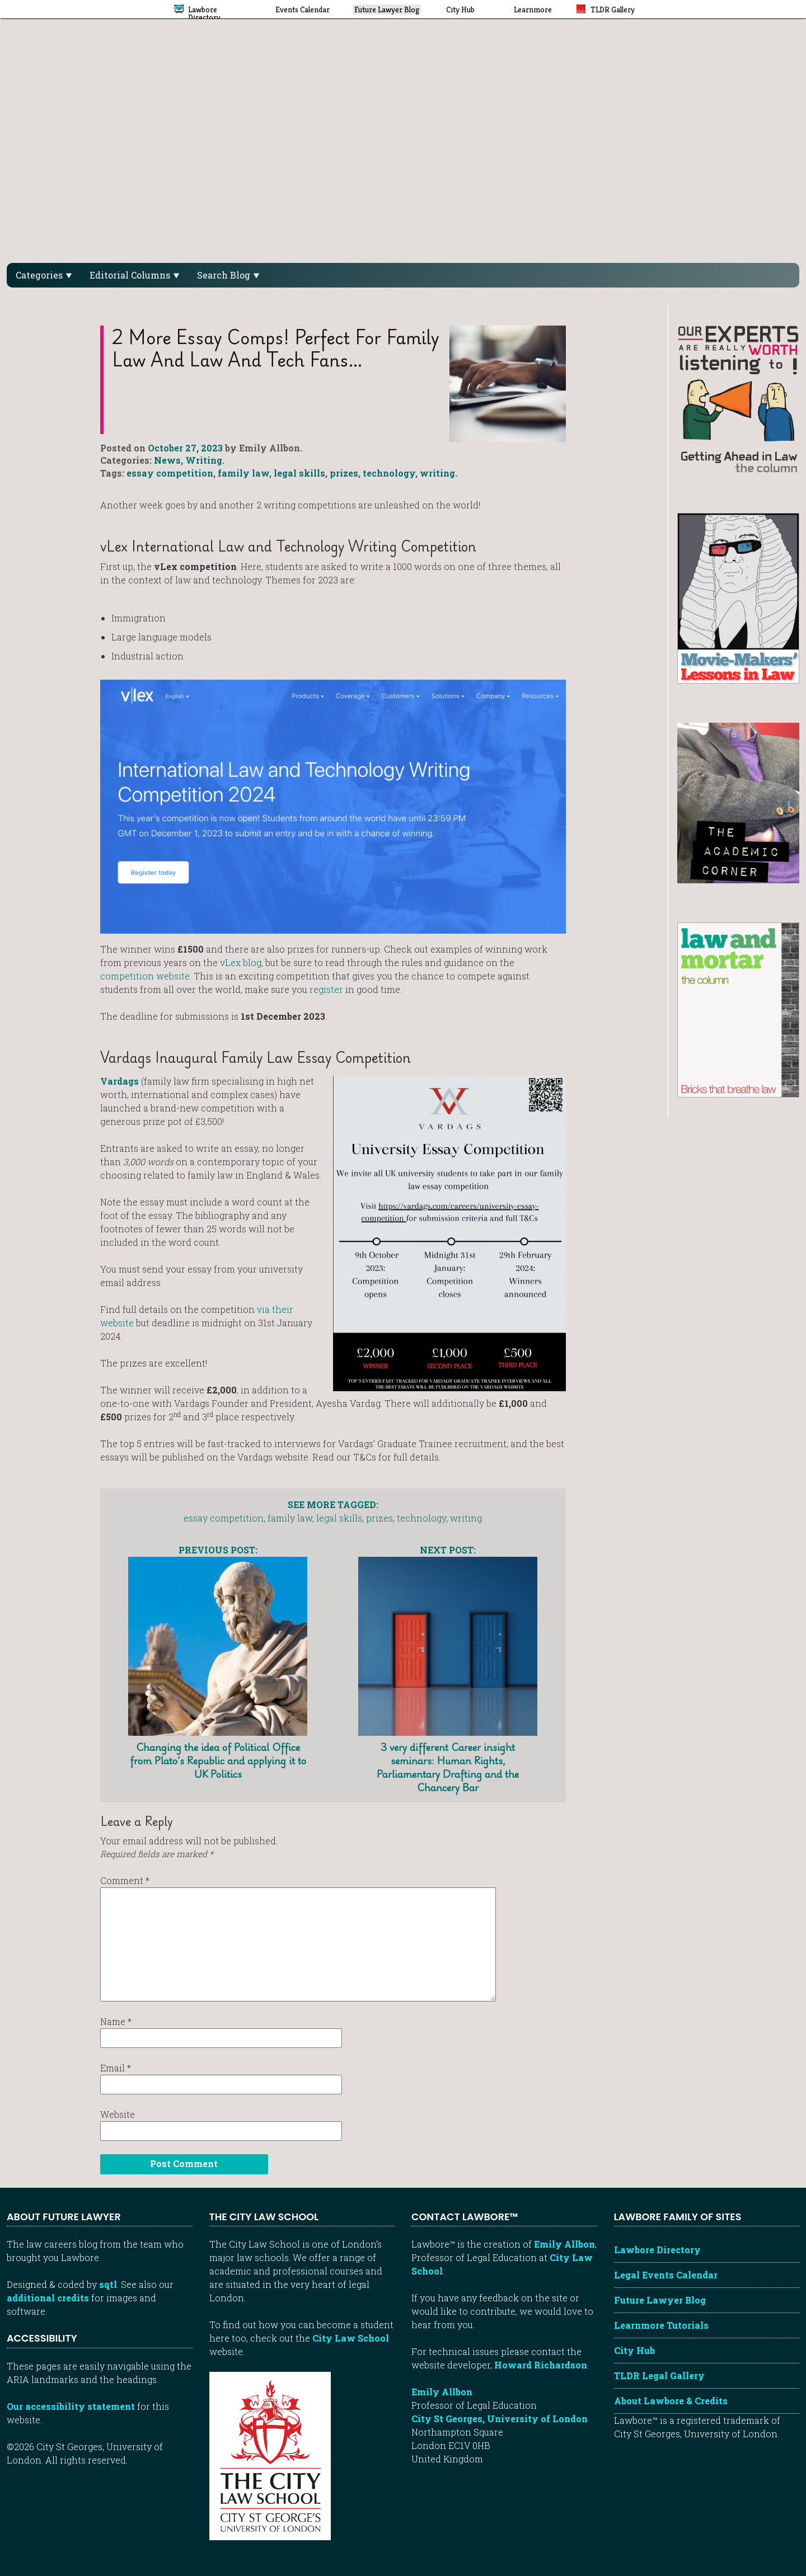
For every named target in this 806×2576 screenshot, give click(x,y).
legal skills (299, 473)
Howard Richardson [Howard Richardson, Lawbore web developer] (540, 2365)
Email (115, 2068)
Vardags (119, 1081)
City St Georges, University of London (499, 2418)
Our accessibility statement (71, 2406)
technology (389, 473)
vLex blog (240, 962)
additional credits (48, 2298)
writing (437, 473)
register (326, 989)
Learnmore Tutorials (661, 2325)
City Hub (634, 2350)
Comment (124, 1880)
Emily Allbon (564, 2244)
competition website (145, 976)
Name (116, 2021)
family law (243, 473)
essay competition (169, 473)
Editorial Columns (134, 275)
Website (117, 2114)
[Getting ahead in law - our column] (738, 398)
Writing (203, 460)
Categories (44, 275)
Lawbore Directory (657, 2249)
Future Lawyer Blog (660, 2300)
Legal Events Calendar (666, 2275)
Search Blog (228, 275)
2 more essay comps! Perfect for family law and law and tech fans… (275, 348)
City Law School (350, 2338)
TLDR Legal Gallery (659, 2375)
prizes (344, 473)
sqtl (108, 2284)
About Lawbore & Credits (671, 2401)
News (167, 460)
